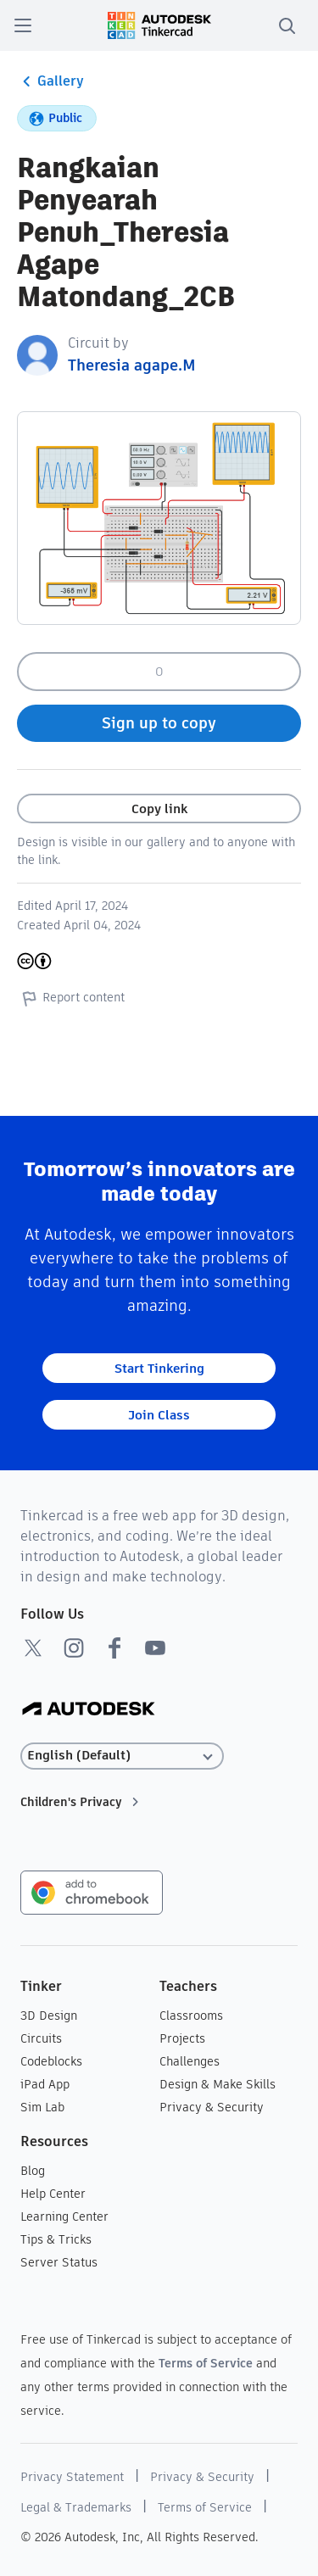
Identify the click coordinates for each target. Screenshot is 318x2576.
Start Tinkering (159, 1368)
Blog (32, 2170)
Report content (71, 998)
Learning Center (64, 2216)
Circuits (41, 2038)
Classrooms (191, 2015)
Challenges (189, 2061)
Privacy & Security (211, 2107)
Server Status (59, 2262)
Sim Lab (42, 2107)
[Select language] (122, 1755)
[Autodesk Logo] (88, 1709)
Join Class (159, 1415)
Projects (182, 2038)
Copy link (159, 808)
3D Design (48, 2015)
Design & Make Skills (217, 2084)
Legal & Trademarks (75, 2507)
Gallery (50, 81)
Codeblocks (51, 2061)
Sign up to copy (159, 722)
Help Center (53, 2193)
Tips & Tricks (56, 2239)
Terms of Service (206, 2363)
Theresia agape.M (132, 365)
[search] (286, 25)
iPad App (45, 2084)
